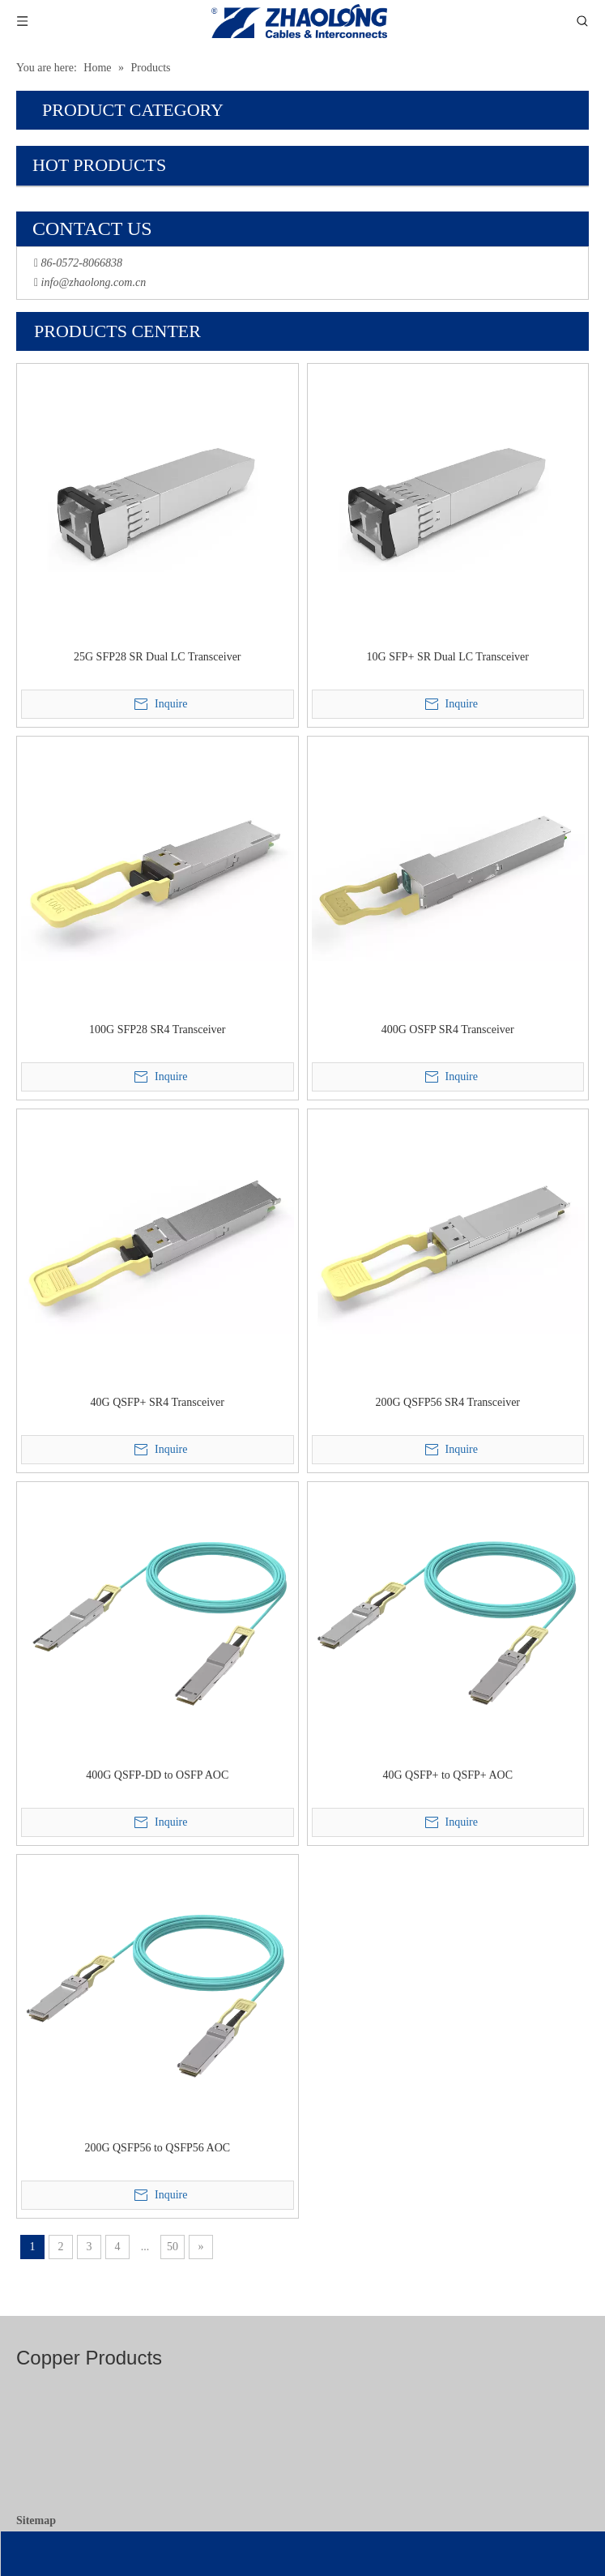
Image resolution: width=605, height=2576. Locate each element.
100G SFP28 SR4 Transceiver (157, 1029)
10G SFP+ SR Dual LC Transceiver (448, 657)
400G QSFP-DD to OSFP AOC (157, 1775)
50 (172, 2247)
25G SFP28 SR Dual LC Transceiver (157, 657)
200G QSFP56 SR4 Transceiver (447, 1402)
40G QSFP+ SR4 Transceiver (157, 1402)
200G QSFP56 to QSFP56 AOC (157, 2148)
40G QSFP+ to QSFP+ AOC (447, 1775)
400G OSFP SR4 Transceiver (447, 1029)
